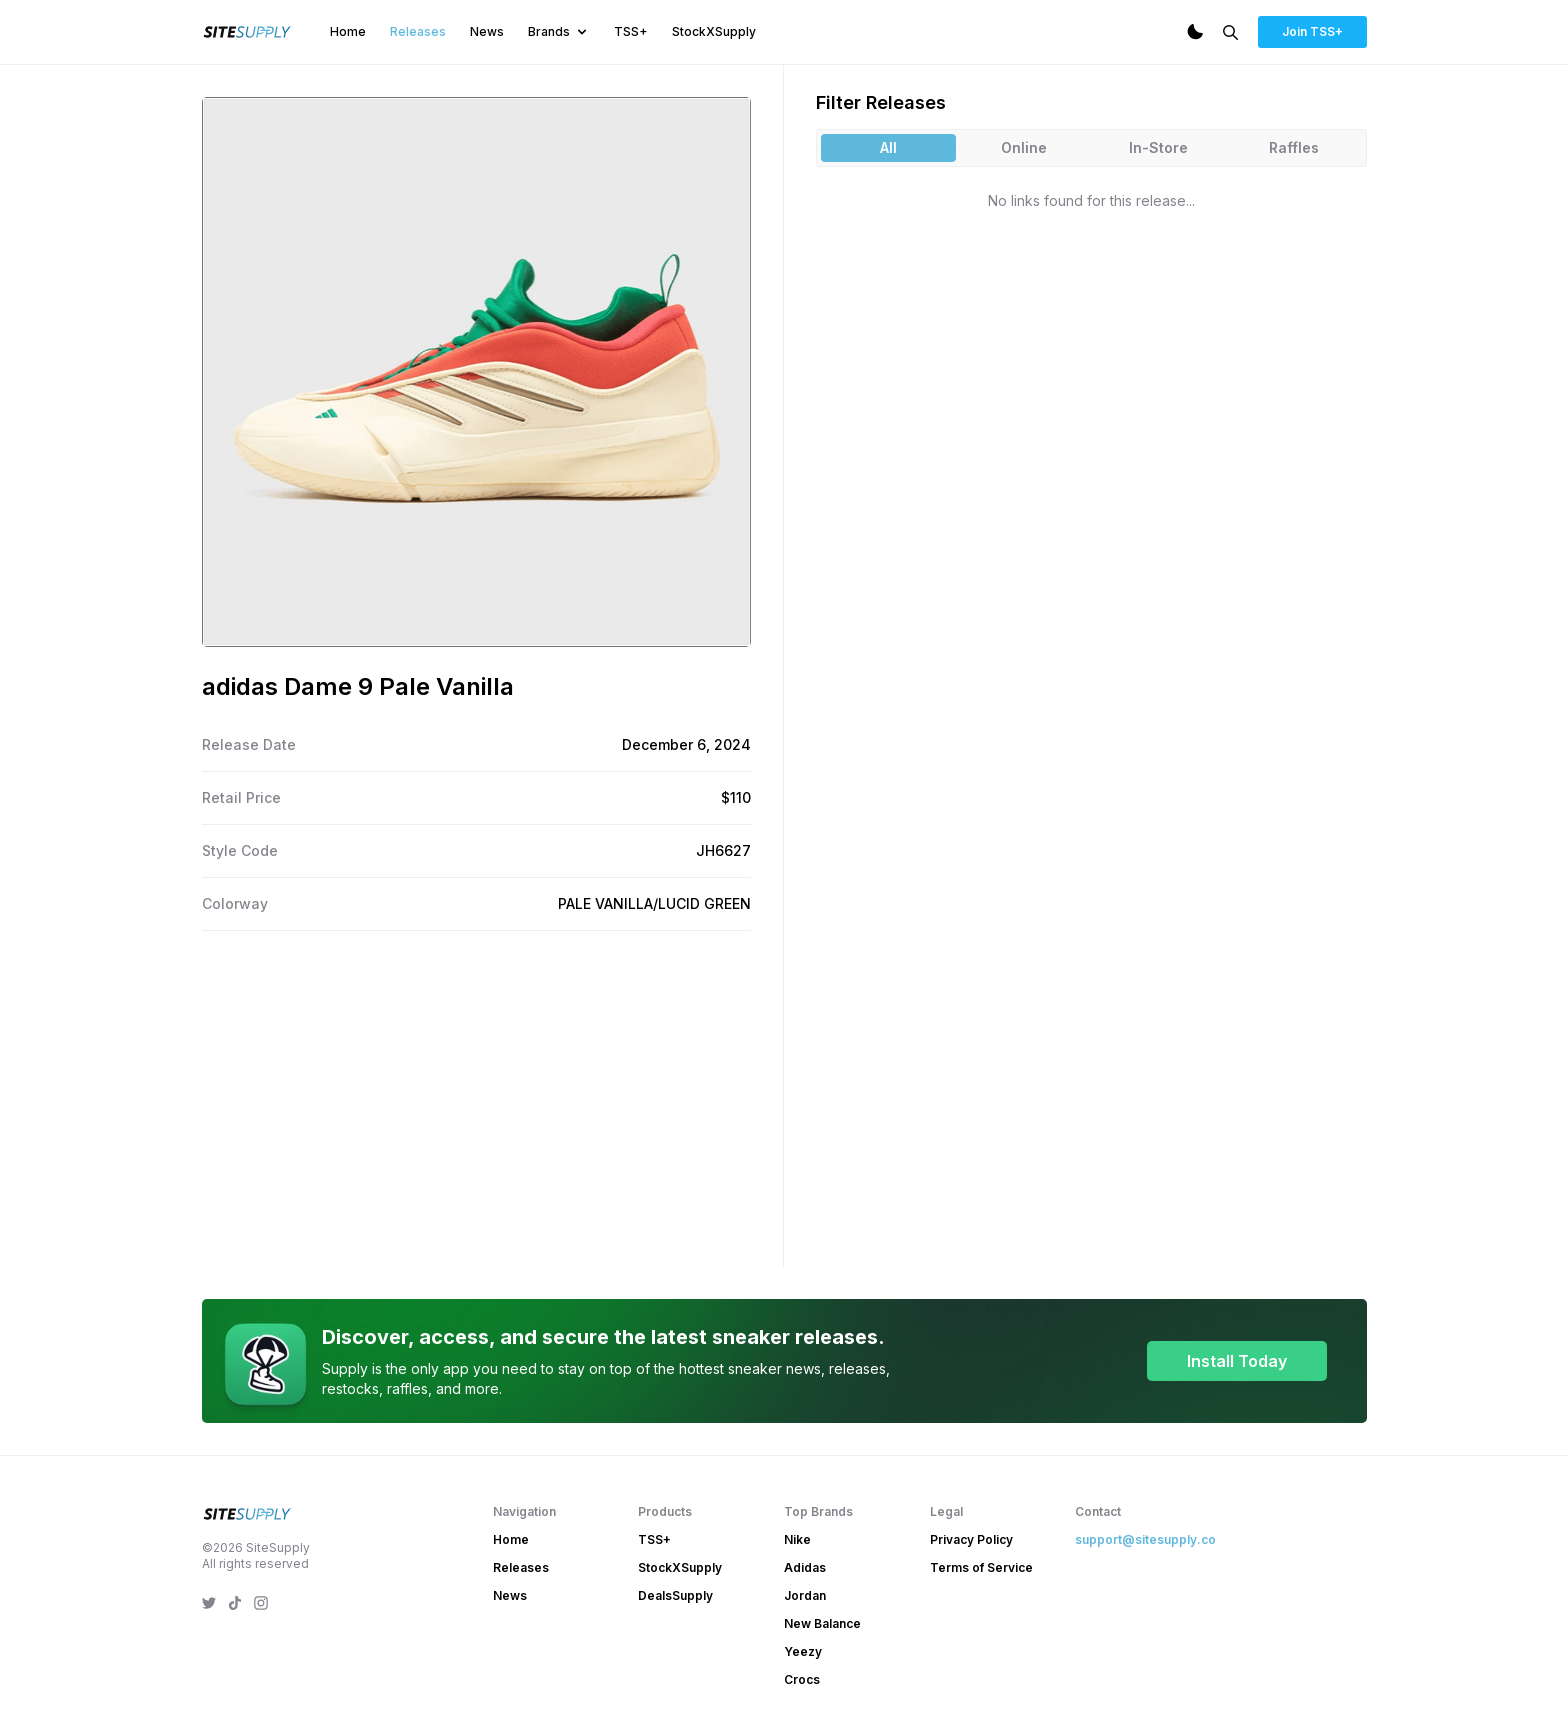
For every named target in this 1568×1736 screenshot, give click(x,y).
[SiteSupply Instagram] (261, 1603)
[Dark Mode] (1195, 32)
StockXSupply (714, 31)
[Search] (1230, 32)
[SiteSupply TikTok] (235, 1603)
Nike (797, 1539)
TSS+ (631, 31)
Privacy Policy (971, 1539)
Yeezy (803, 1651)
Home (348, 31)
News (487, 31)
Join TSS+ (1312, 31)
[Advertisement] (477, 1095)
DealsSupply (675, 1595)
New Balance (822, 1623)
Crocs (802, 1679)
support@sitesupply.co (1145, 1539)
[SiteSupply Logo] (248, 32)
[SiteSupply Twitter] (209, 1603)
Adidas (805, 1567)
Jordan (805, 1595)
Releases (418, 31)
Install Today (1237, 1361)
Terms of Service (981, 1567)
